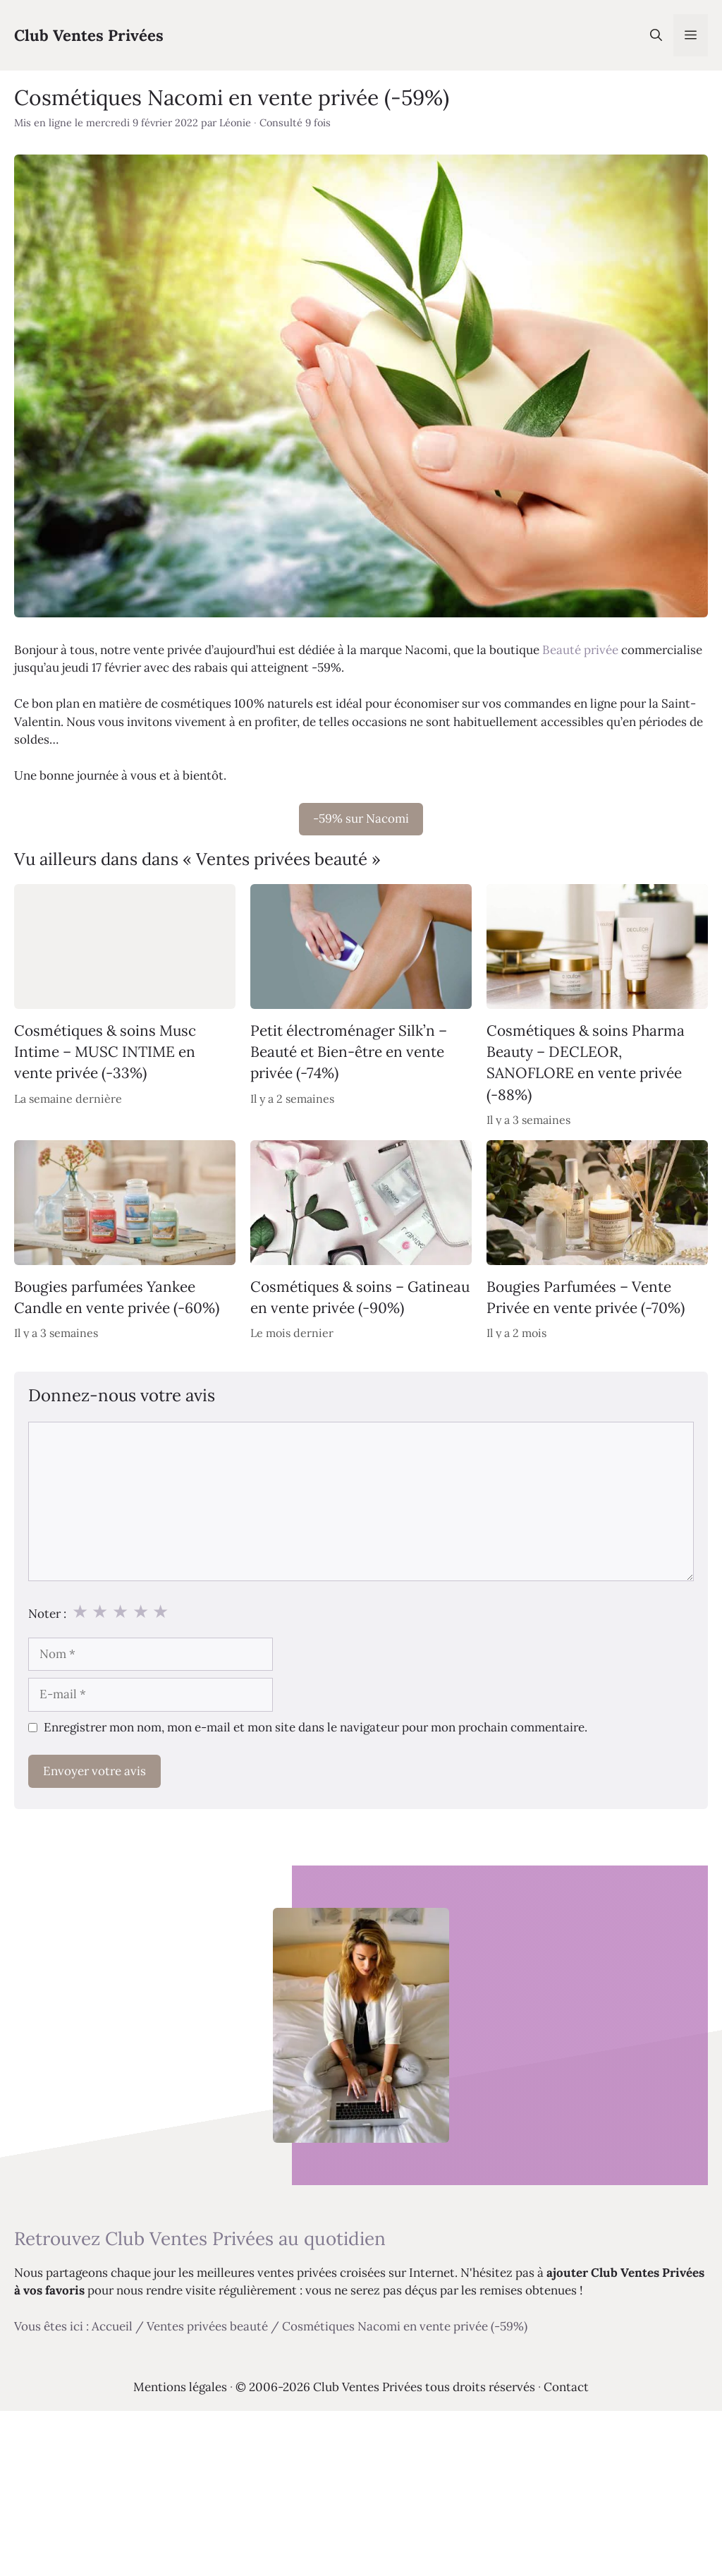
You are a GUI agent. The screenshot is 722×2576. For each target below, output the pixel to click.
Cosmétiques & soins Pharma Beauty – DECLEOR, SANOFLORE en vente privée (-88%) (586, 1061)
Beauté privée (580, 650)
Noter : (47, 1613)
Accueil (112, 2326)
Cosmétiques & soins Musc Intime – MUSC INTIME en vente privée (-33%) (105, 1051)
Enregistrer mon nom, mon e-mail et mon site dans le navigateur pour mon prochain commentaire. (315, 1727)
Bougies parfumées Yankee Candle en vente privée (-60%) (116, 1297)
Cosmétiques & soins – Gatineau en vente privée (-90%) (360, 1297)
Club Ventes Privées (89, 35)
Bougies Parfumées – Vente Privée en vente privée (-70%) (586, 1297)
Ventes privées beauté (207, 2326)
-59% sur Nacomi (361, 818)
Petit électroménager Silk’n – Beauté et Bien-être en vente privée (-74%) (348, 1051)
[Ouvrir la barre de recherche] (656, 35)
